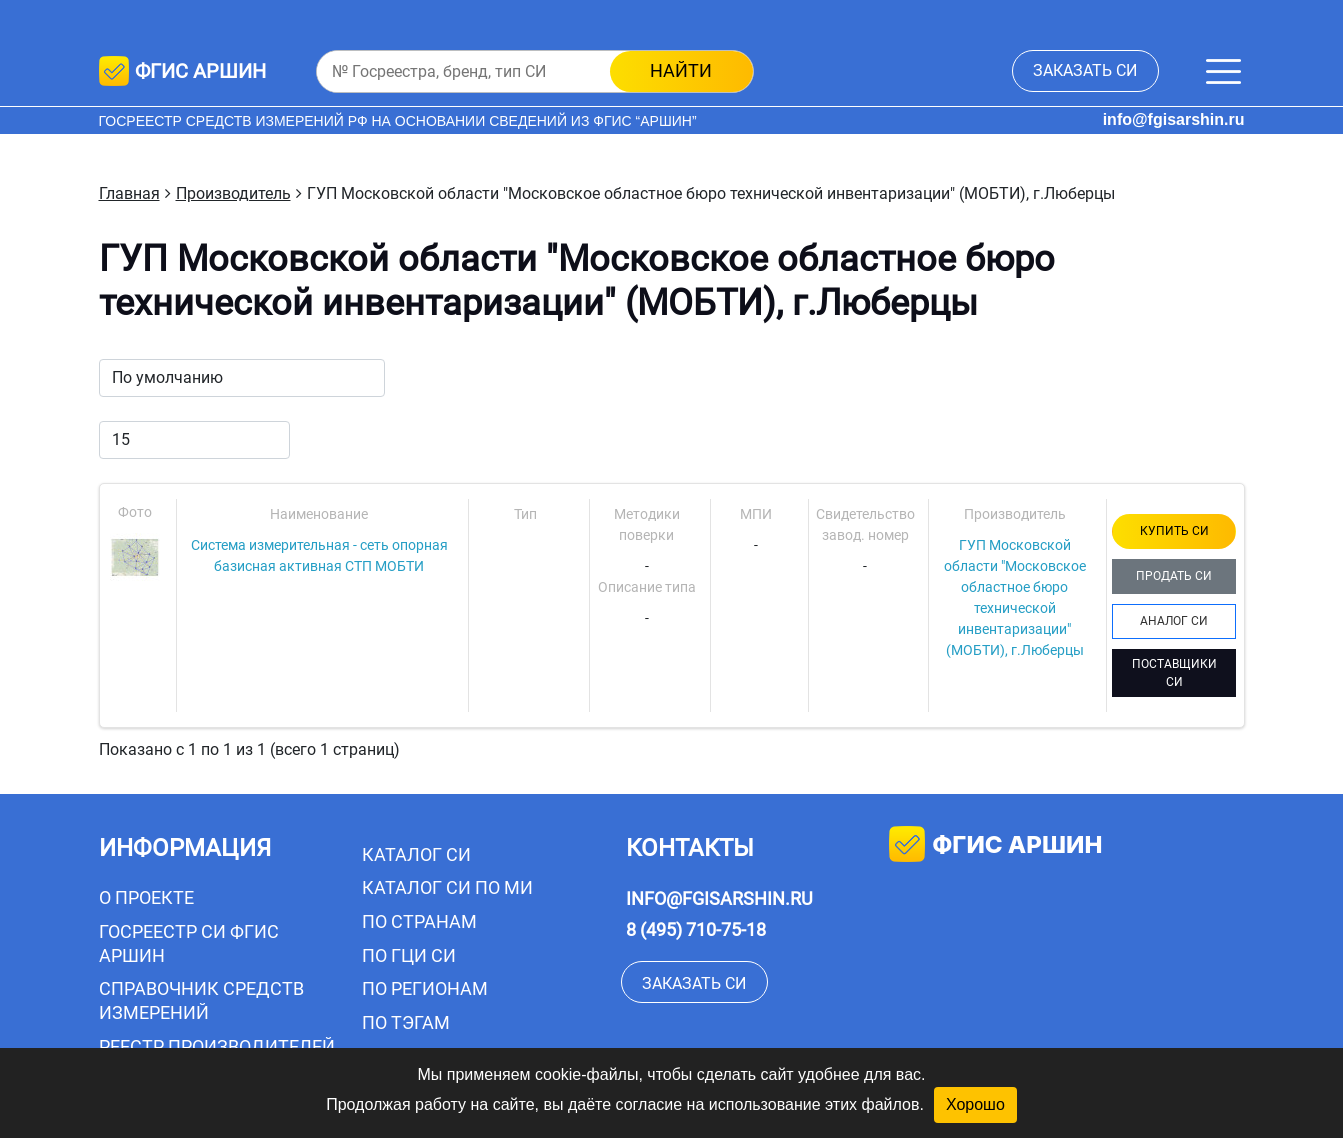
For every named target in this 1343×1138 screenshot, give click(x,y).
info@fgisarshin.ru (1174, 119)
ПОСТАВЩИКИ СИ (1174, 673)
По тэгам (406, 1022)
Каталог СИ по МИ (447, 887)
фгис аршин (995, 846)
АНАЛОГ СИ (1174, 621)
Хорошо (975, 1104)
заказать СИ (1085, 70)
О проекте (146, 897)
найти (681, 70)
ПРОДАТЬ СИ (1174, 576)
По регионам (425, 988)
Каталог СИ (416, 854)
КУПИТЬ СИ (1174, 531)
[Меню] (1223, 71)
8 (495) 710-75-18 (696, 929)
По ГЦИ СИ (409, 955)
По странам (419, 921)
